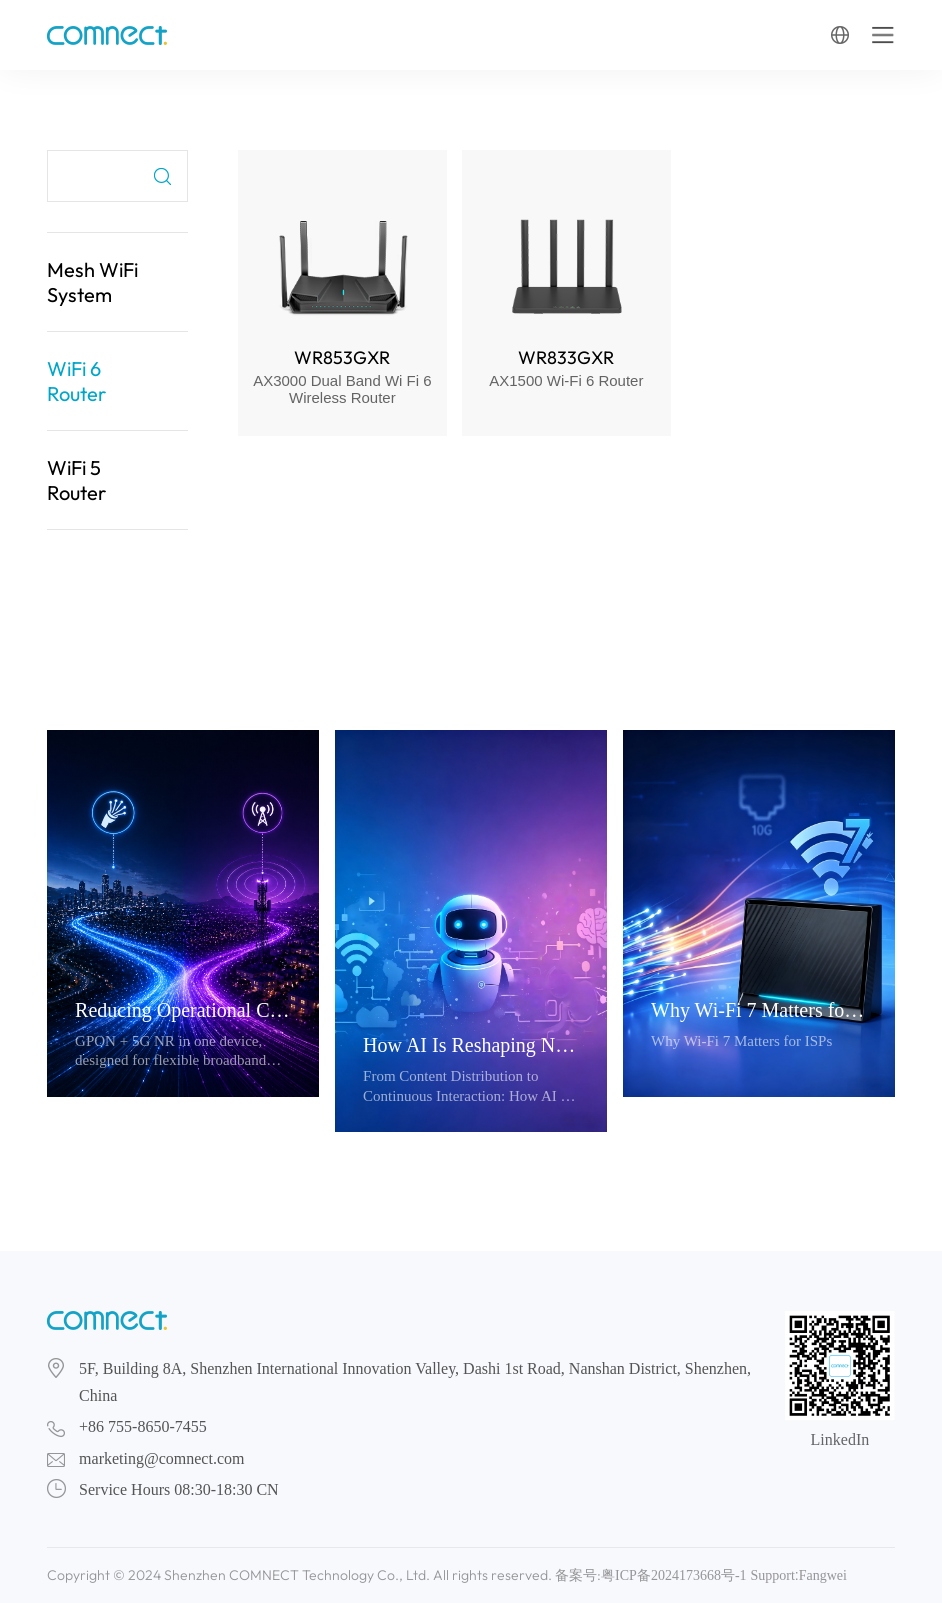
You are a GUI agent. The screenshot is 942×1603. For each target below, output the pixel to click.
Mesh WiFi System (92, 282)
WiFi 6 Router (76, 381)
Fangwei (823, 1575)
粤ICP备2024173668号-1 (673, 1575)
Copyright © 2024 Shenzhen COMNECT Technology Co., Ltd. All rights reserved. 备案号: (324, 1575)
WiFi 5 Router (76, 480)
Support (772, 1575)
